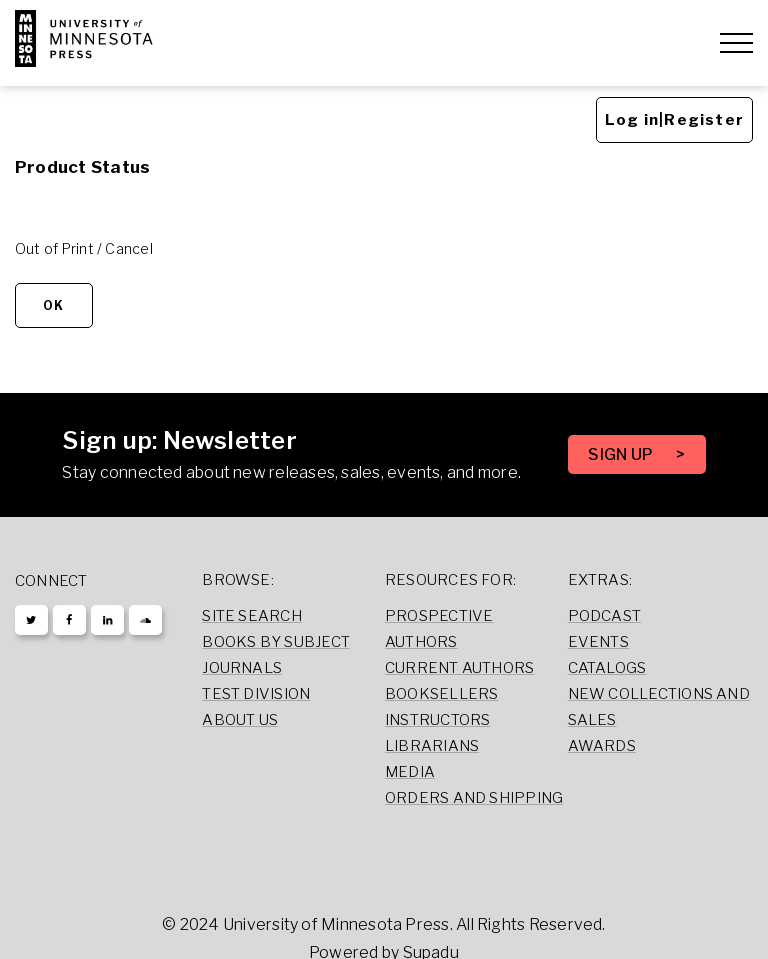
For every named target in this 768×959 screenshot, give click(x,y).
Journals (242, 668)
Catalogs (607, 668)
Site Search (252, 616)
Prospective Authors (439, 629)
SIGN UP (622, 454)
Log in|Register (674, 117)
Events (598, 642)
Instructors (438, 720)
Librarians (432, 746)
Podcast (605, 616)
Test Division (256, 694)
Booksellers (442, 694)
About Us (240, 720)
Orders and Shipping (474, 798)
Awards (602, 746)
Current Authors (459, 668)
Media (410, 772)
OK (53, 303)
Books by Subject (276, 642)
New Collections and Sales (659, 707)
